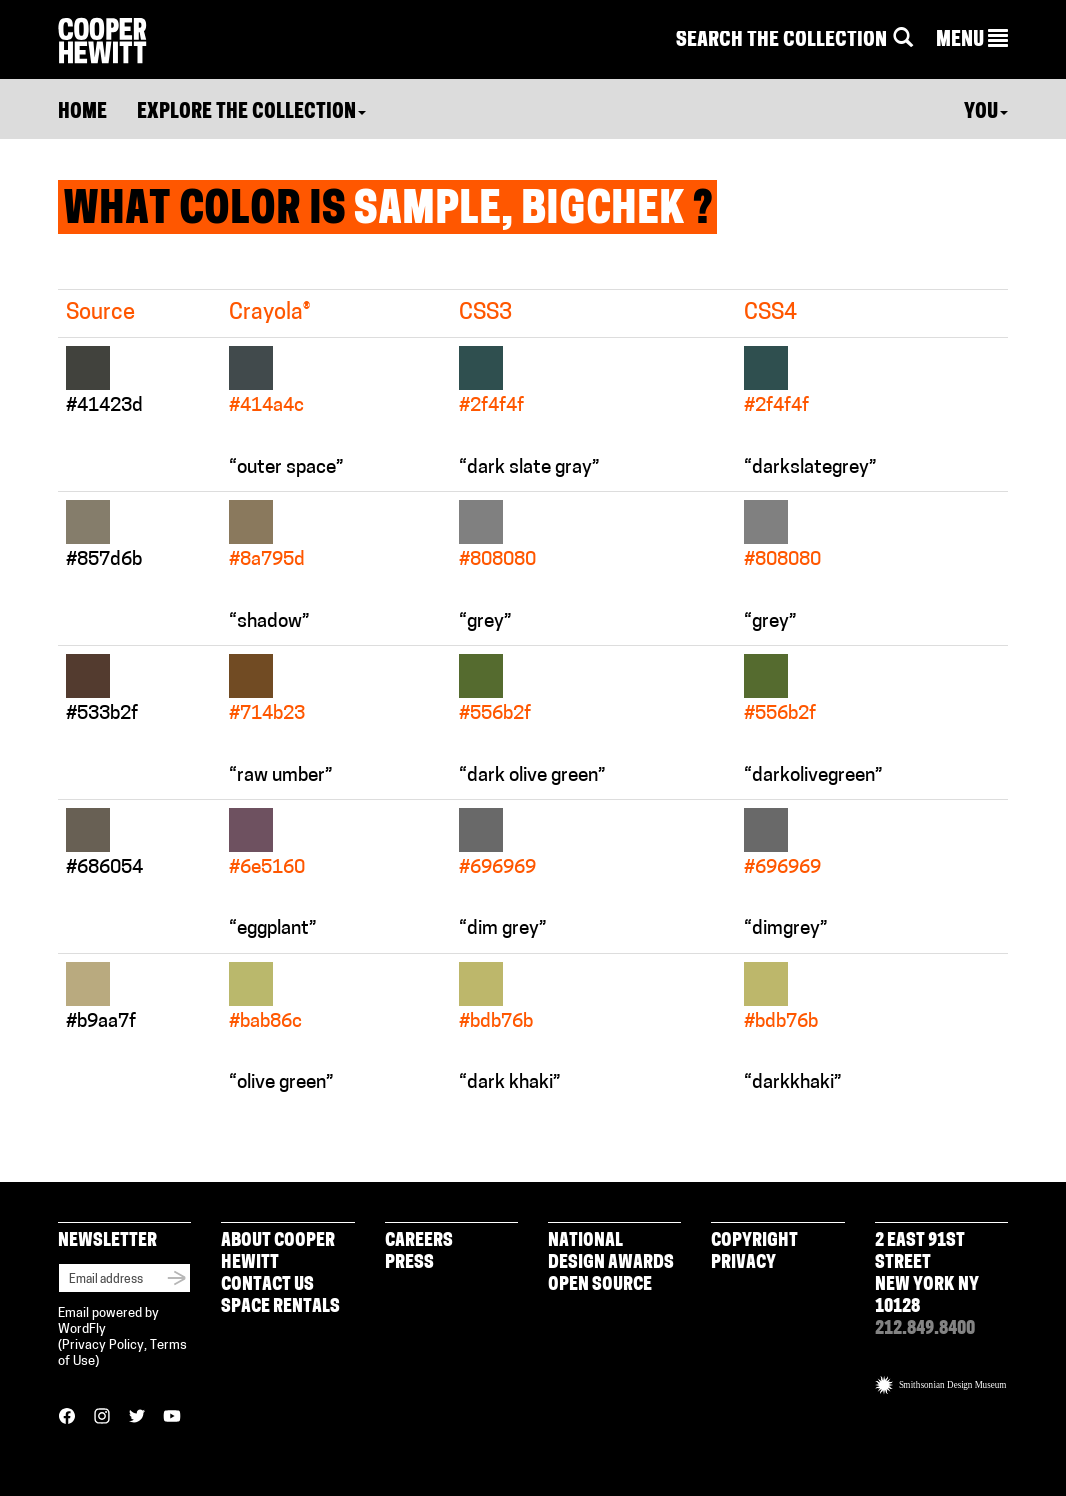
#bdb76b (496, 1022)
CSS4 (770, 313)
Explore (251, 113)
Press (409, 1263)
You (986, 113)
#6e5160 (267, 868)
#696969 (497, 868)
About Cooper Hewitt (278, 1252)
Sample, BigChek (519, 212)
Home (82, 113)
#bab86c (265, 1022)
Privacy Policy (103, 1345)
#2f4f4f (491, 406)
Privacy (743, 1263)
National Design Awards (611, 1252)
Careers (419, 1241)
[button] (972, 41)
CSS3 (485, 313)
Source (100, 313)
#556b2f (495, 714)
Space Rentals (280, 1307)
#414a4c (266, 406)
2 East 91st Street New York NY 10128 (927, 1274)
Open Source (600, 1285)
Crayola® (269, 313)
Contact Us (267, 1285)
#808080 (497, 560)
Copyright (754, 1241)
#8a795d (267, 560)
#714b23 (267, 714)
